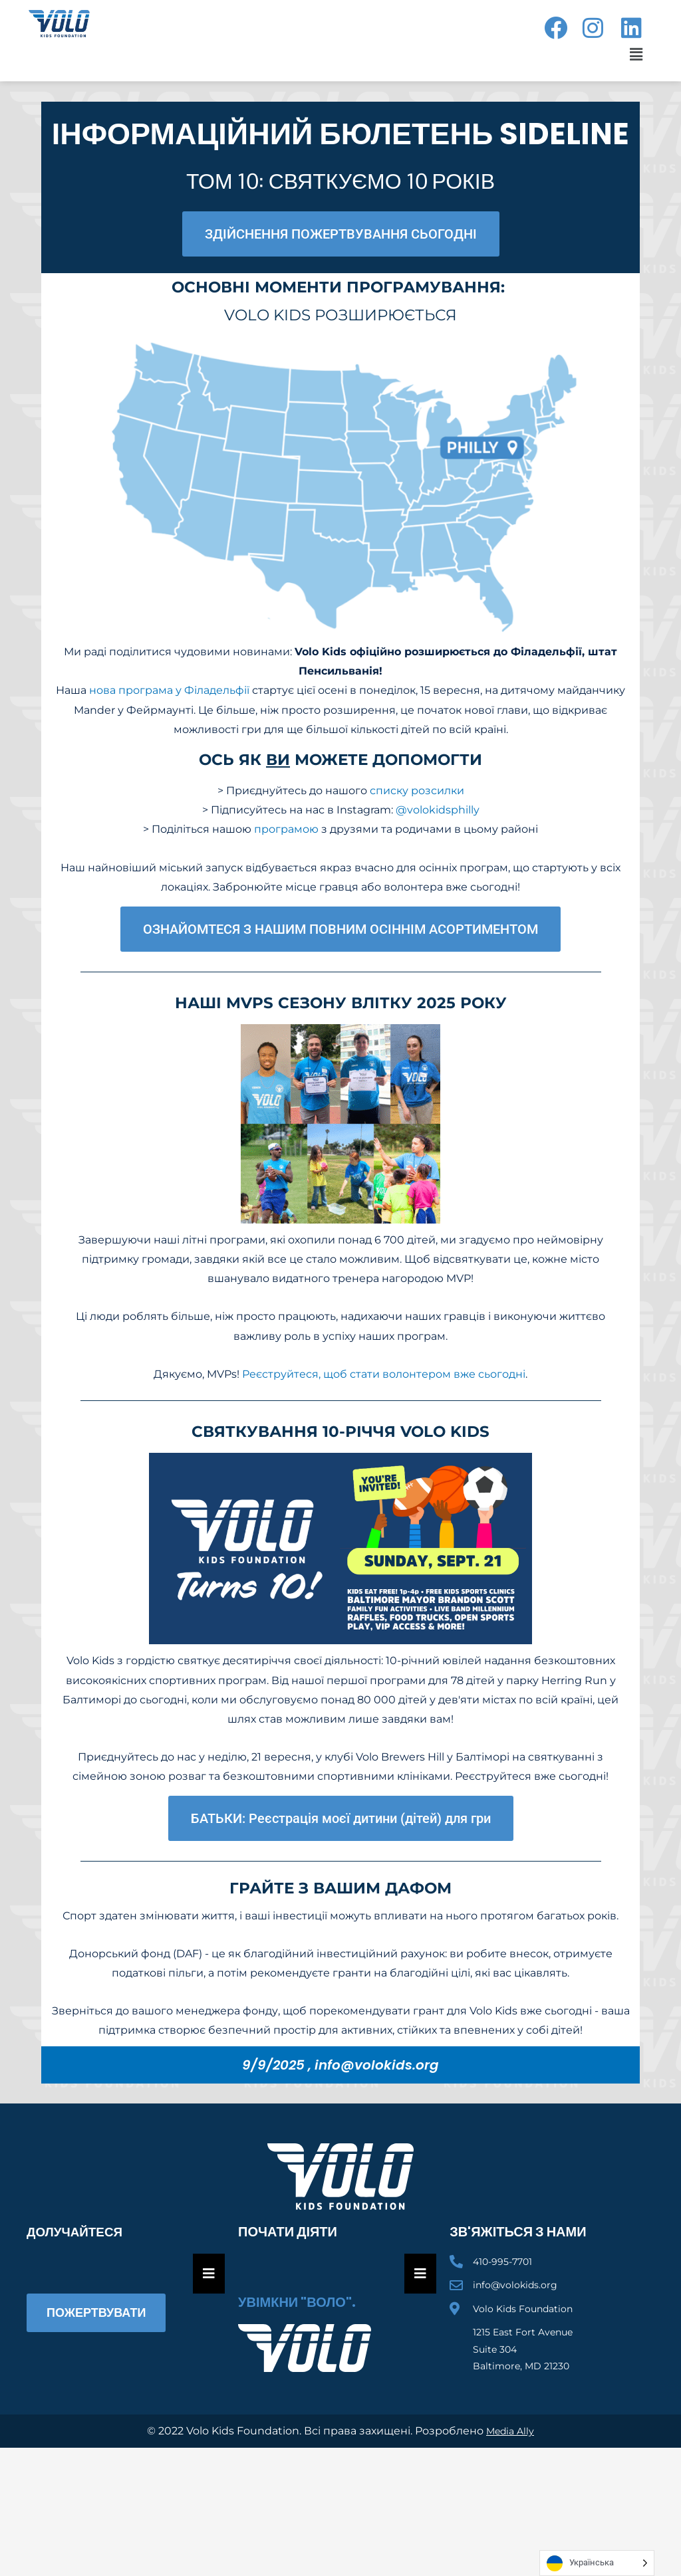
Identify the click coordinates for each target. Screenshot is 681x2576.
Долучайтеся (77, 2231)
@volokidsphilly (437, 810)
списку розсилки (417, 790)
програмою (286, 829)
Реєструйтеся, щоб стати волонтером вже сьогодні (383, 1374)
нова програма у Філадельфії (169, 690)
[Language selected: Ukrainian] (596, 2563)
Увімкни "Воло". (297, 2302)
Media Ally (510, 2430)
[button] (633, 54)
